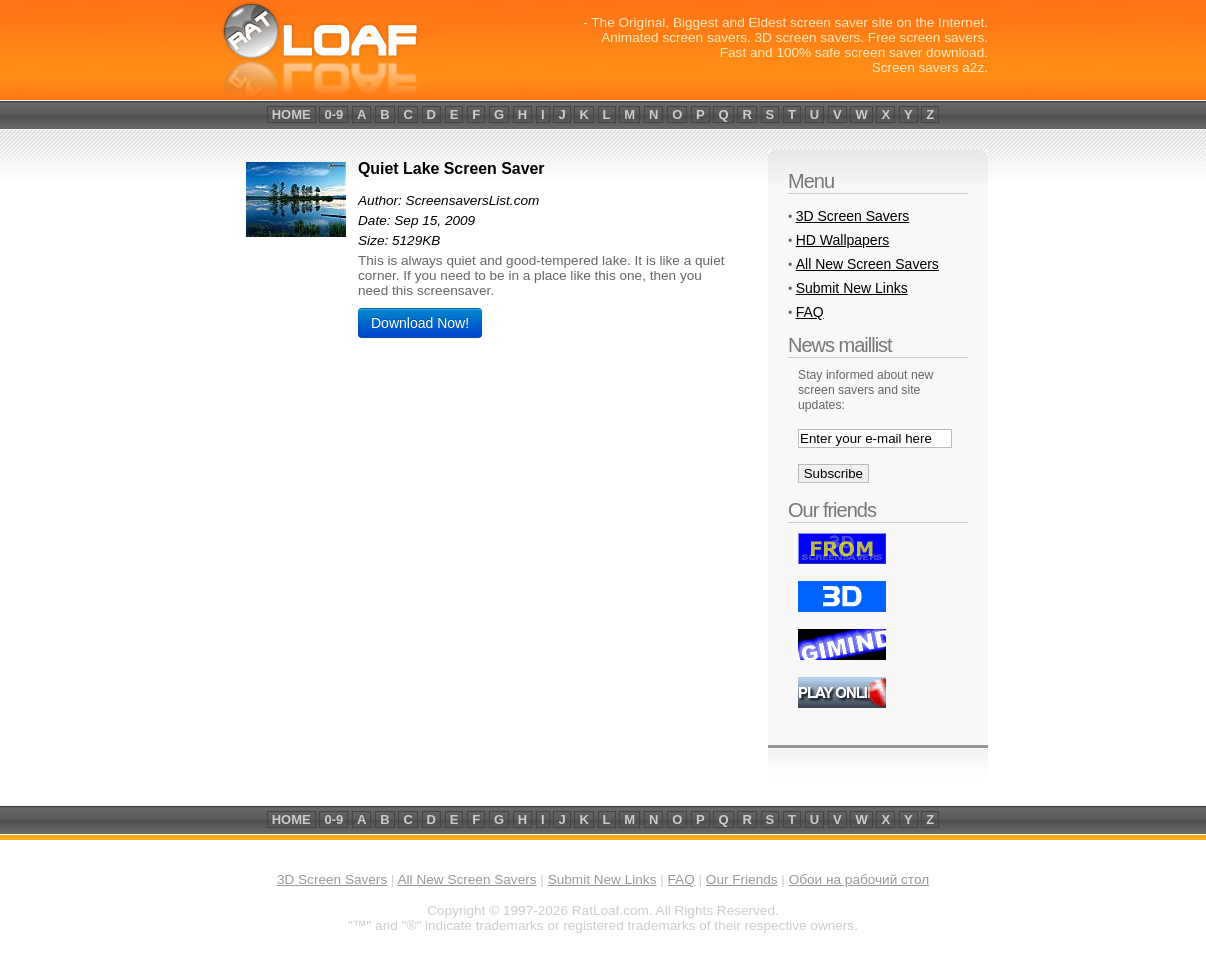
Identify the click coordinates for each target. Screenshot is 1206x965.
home (291, 114)
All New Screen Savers (867, 264)
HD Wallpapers (843, 240)
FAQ (810, 312)
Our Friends (742, 879)
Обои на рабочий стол (859, 879)
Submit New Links (852, 288)
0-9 (333, 114)
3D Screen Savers (853, 216)
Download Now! (420, 323)
